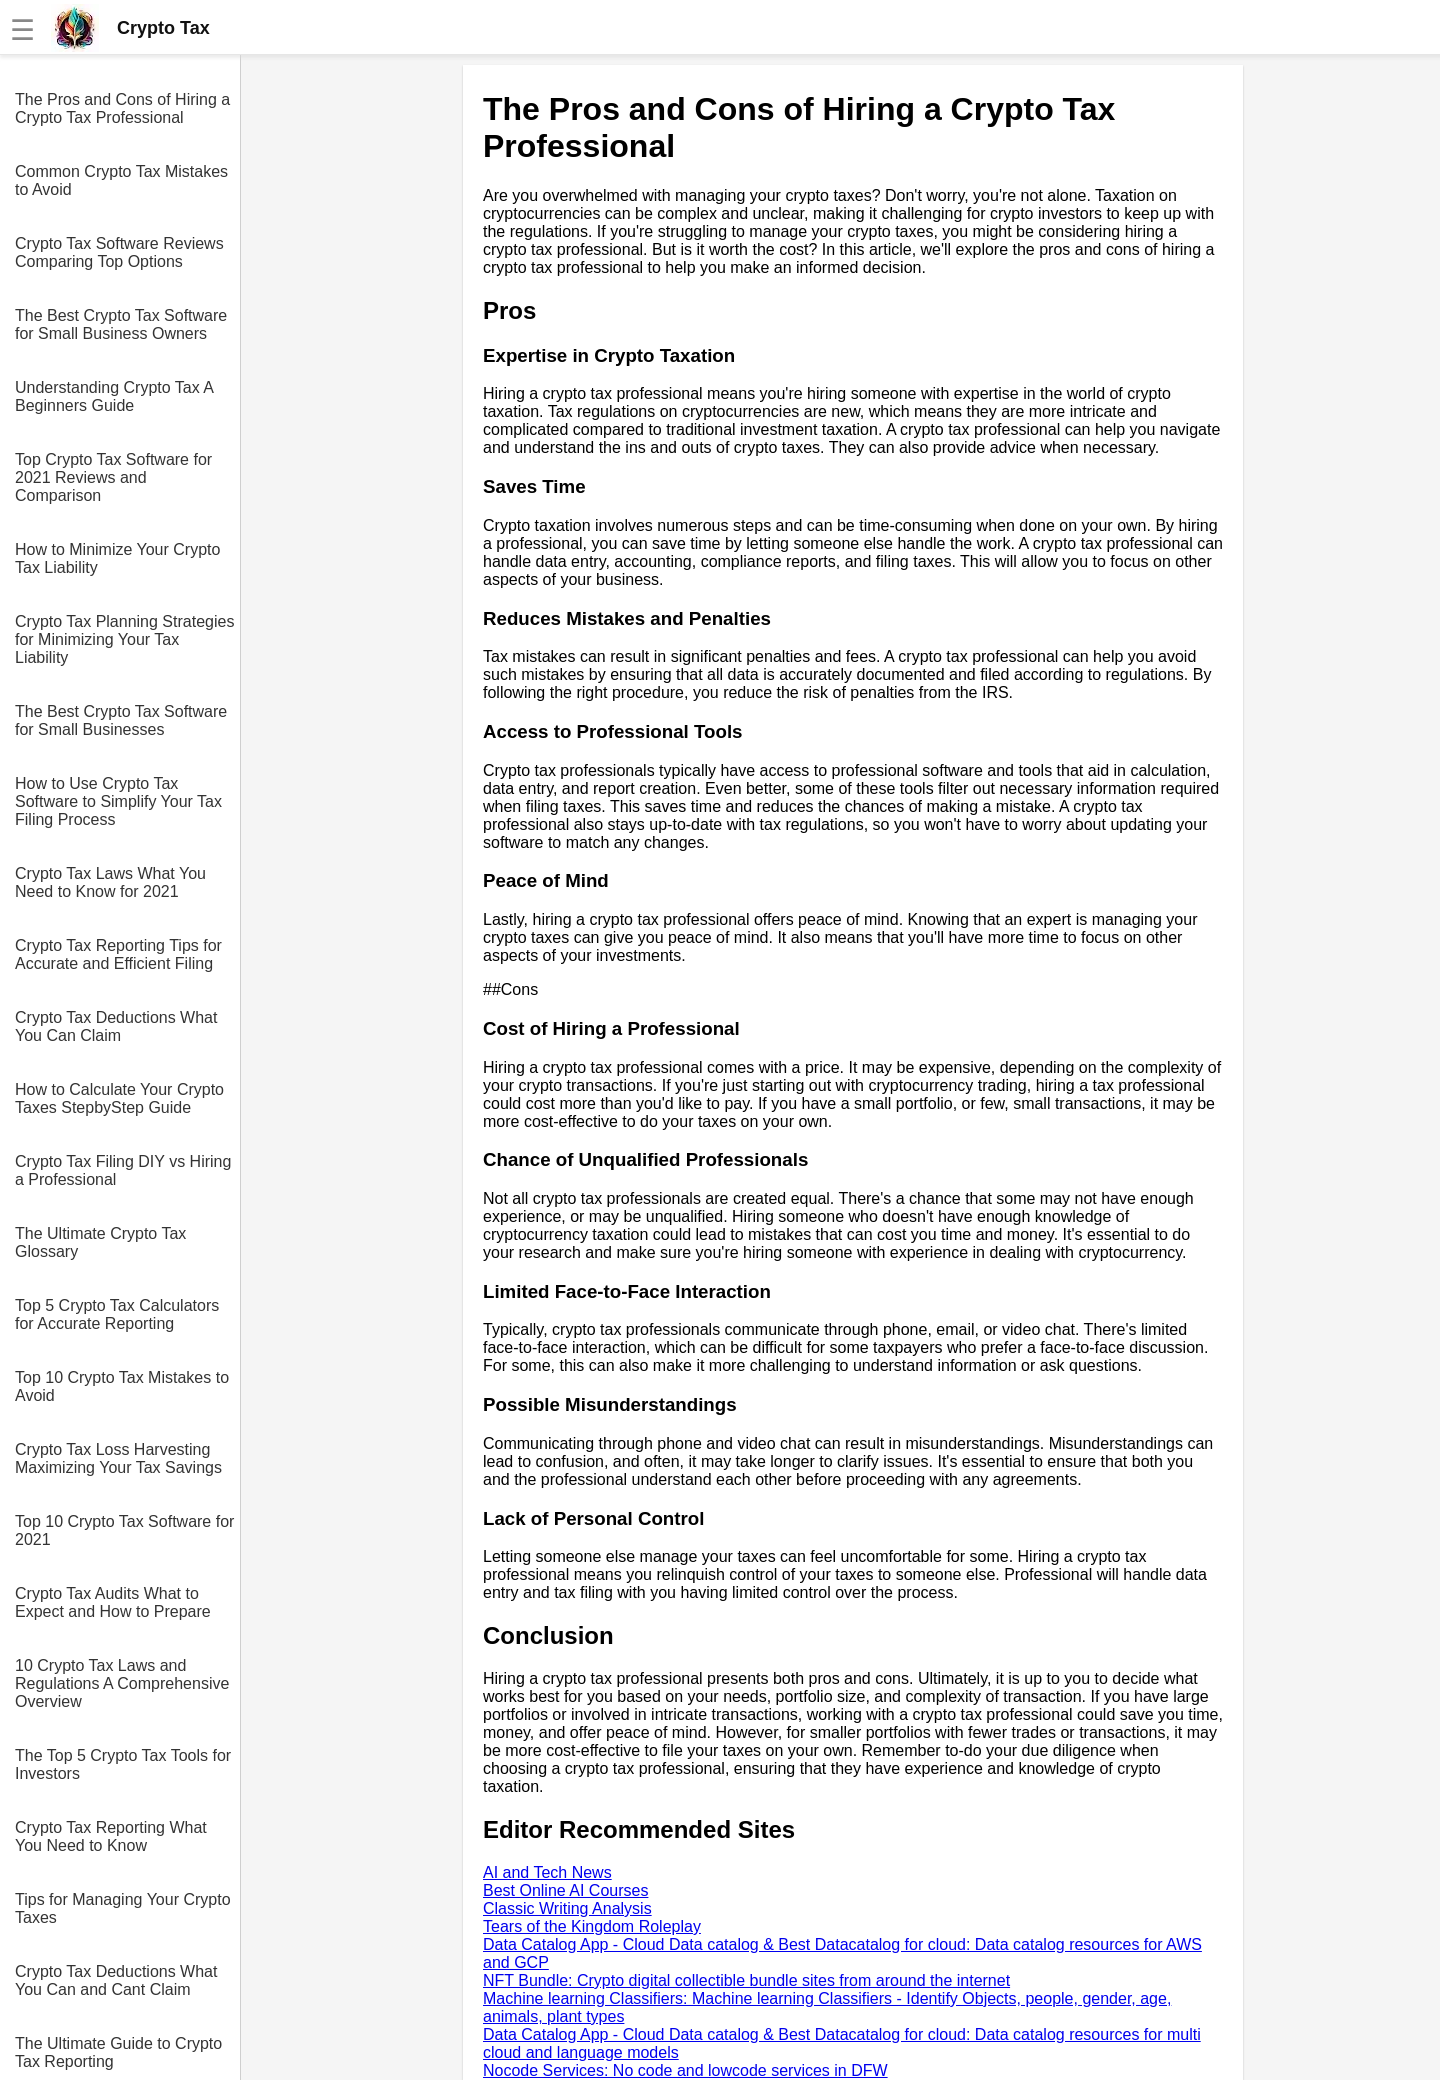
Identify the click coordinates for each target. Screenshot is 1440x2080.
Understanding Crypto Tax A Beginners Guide (114, 396)
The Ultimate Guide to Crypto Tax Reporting (118, 2052)
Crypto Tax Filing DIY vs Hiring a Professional (123, 1170)
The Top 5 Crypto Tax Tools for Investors (123, 1764)
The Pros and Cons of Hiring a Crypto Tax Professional (122, 108)
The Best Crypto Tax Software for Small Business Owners (121, 324)
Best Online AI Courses (565, 1890)
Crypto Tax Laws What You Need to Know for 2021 (110, 882)
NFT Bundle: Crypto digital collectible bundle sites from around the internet (746, 1980)
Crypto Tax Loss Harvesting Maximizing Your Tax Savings (118, 1458)
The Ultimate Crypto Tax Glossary (100, 1242)
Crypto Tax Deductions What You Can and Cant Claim (116, 1980)
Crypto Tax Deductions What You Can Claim (116, 1026)
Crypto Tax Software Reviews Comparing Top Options (119, 252)
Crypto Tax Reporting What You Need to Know (111, 1836)
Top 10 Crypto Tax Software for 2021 (124, 1530)
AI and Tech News (547, 1872)
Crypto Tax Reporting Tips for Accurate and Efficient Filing (118, 954)
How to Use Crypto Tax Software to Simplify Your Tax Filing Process (118, 801)
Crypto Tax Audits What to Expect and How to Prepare (113, 1602)
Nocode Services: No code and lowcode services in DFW (685, 2070)
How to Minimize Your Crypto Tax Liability (117, 558)
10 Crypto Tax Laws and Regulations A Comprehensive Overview (122, 1683)
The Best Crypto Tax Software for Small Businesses (121, 720)
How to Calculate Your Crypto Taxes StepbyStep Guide (119, 1098)
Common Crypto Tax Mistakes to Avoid (121, 180)
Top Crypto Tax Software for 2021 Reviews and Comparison (113, 477)
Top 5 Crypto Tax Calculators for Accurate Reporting (117, 1314)
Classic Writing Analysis (567, 1908)
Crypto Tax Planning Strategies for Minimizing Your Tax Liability (124, 639)
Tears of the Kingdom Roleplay (592, 1926)
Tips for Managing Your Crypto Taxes (123, 1908)
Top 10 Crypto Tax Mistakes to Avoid (122, 1386)
